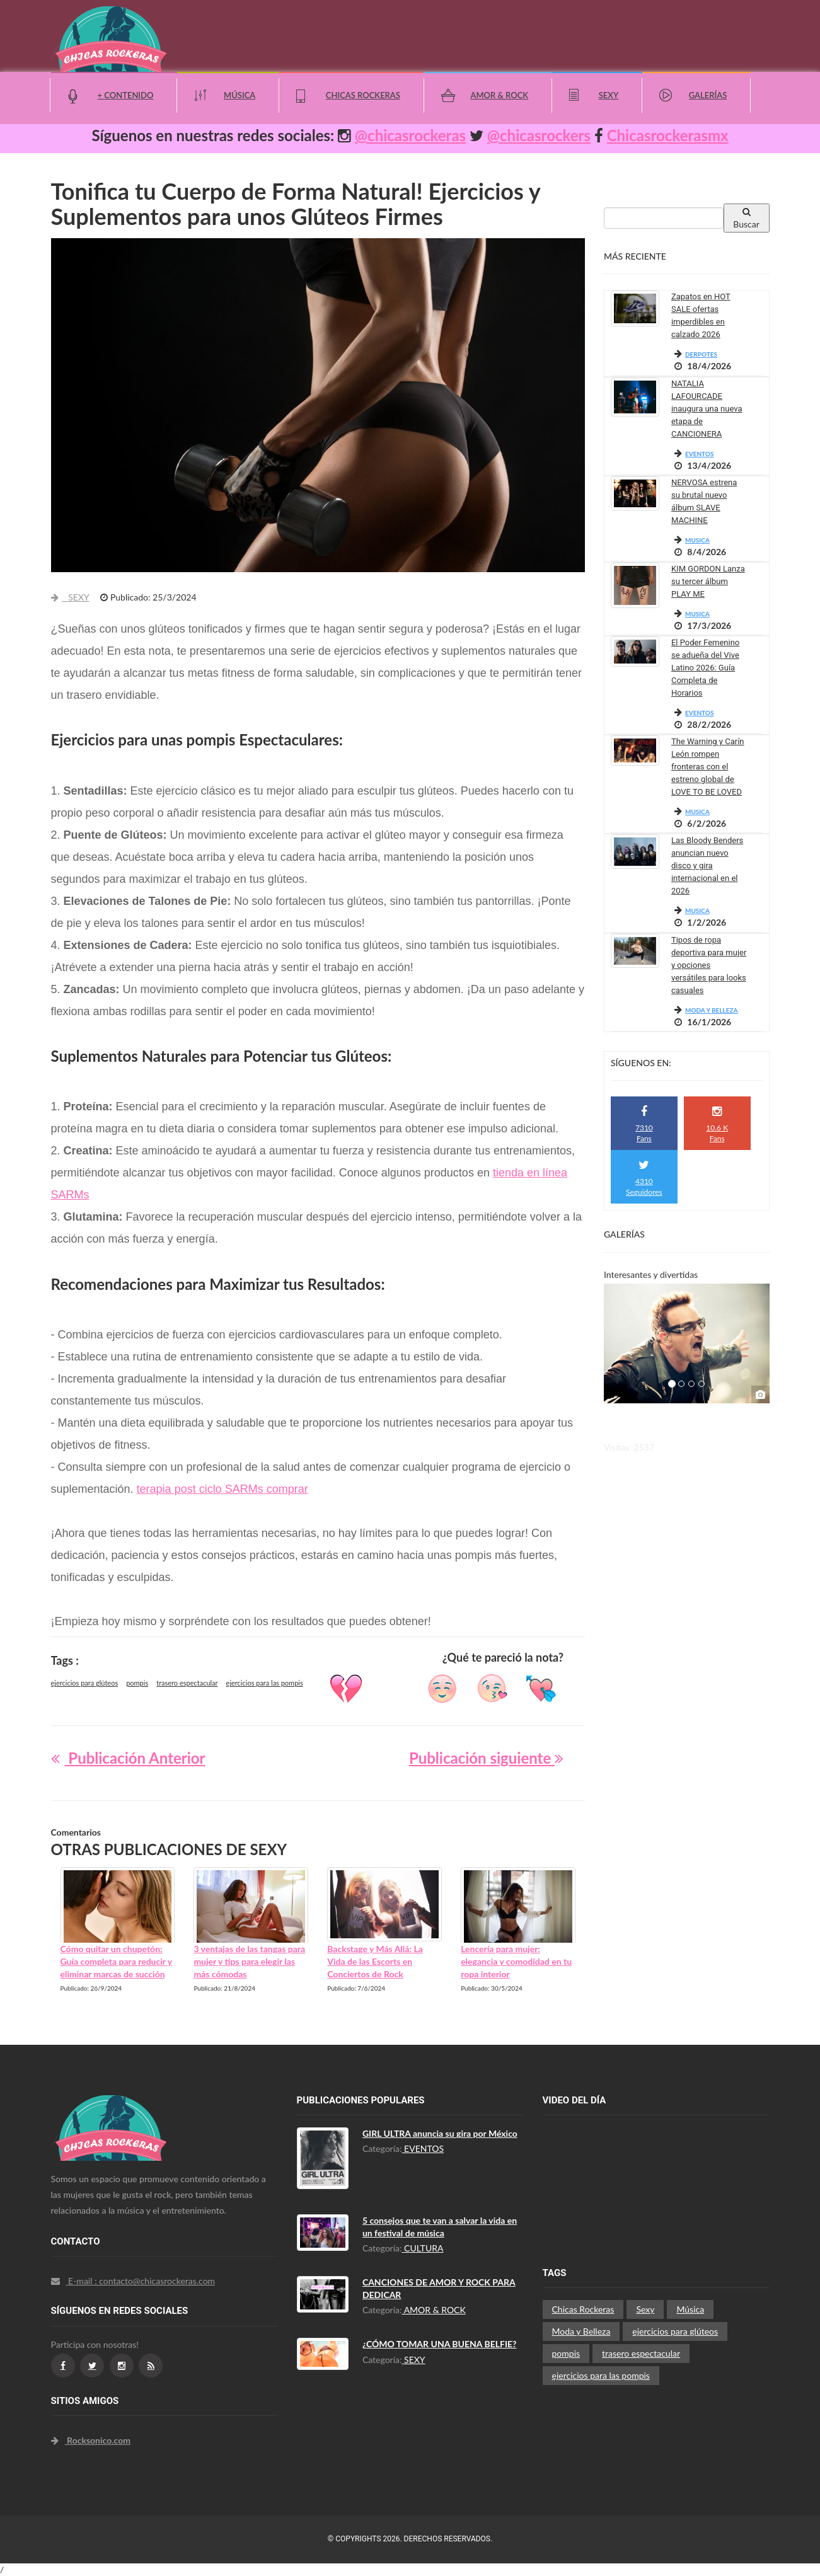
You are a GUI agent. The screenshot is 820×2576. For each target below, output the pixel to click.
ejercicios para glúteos (84, 1683)
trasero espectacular (186, 1683)
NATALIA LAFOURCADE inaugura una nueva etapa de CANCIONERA (706, 409)
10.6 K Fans (717, 1124)
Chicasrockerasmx (668, 135)
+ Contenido (126, 95)
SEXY (70, 597)
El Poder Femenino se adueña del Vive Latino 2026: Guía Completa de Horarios (705, 668)
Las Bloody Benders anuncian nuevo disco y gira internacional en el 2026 (707, 865)
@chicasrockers (539, 135)
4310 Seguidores (644, 1178)
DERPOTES (701, 354)
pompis (137, 1683)
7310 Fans (644, 1124)
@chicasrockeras (410, 135)
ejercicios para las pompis (264, 1683)
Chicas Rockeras (363, 95)
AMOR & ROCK (434, 2309)
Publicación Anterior (128, 1758)
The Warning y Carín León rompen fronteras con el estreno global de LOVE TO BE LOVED (707, 766)
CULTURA (423, 2248)
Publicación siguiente (486, 1758)
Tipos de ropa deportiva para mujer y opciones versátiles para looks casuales (708, 965)
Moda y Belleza (581, 2331)
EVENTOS (699, 453)
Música (239, 95)
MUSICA (697, 540)
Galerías (708, 95)
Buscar (746, 218)
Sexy (608, 95)
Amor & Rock (499, 95)
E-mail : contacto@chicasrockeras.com (133, 2280)
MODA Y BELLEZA (711, 1010)
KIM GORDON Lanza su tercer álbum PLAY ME (708, 581)
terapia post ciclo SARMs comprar (222, 1489)
